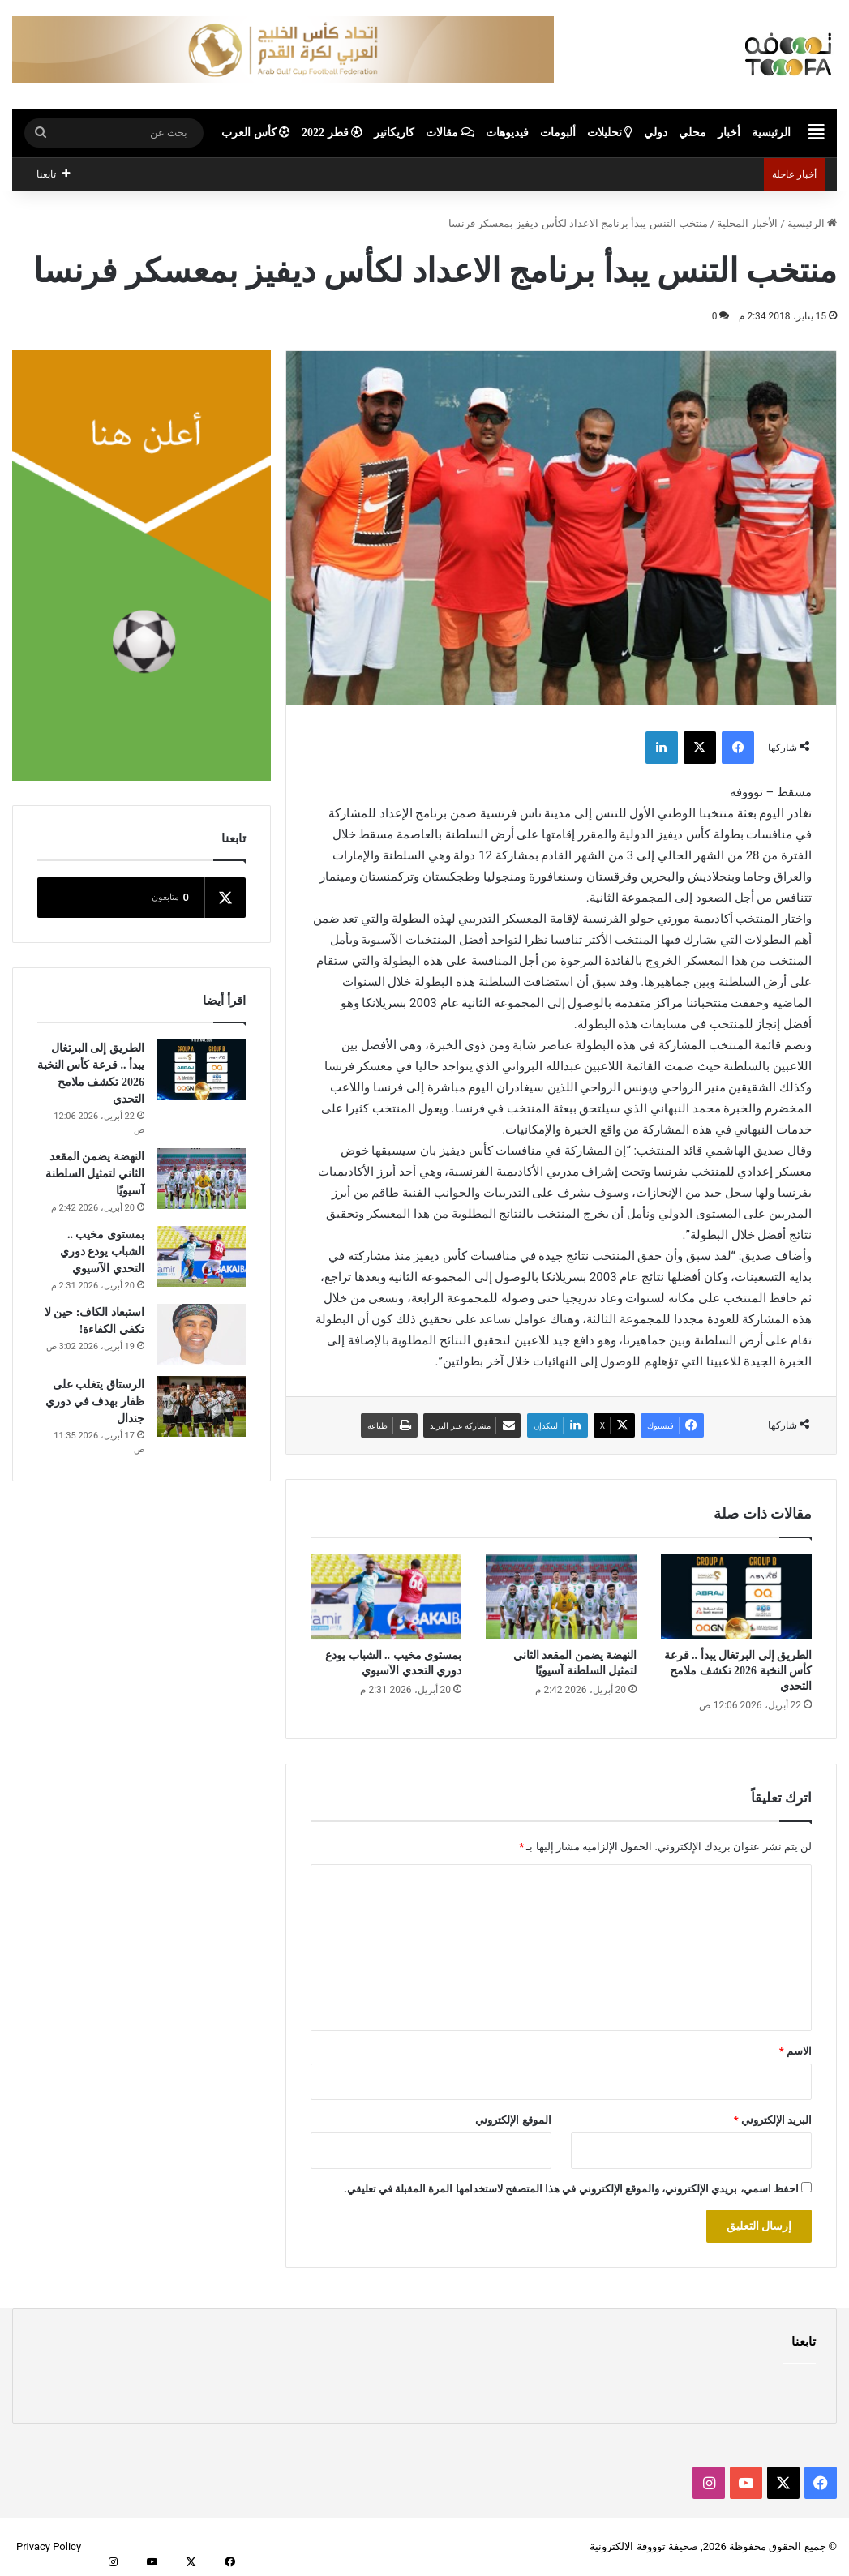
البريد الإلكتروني (773, 2120)
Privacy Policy (48, 2546)
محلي (692, 132)
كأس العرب (255, 132)
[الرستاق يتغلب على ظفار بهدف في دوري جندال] (201, 1406)
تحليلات (610, 132)
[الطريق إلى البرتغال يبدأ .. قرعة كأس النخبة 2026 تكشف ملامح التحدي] (736, 1596)
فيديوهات (507, 132)
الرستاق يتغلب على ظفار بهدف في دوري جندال (94, 1401)
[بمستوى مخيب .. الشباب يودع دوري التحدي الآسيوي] (386, 1596)
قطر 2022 (332, 132)
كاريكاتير (394, 132)
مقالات (450, 132)
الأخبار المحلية (747, 223)
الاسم (795, 2051)
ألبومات (558, 132)
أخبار (729, 132)
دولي (655, 132)
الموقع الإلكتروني (513, 2120)
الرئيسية (771, 132)
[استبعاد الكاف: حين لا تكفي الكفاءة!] (201, 1334)
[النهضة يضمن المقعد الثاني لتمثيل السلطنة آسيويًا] (561, 1596)
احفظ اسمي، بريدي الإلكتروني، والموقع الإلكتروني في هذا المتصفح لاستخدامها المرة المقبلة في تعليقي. (571, 2189)
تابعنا (803, 2341)
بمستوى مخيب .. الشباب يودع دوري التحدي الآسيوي (102, 1251)
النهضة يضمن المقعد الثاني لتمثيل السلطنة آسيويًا (94, 1174)
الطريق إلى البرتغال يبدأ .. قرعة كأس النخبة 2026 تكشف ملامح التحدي (738, 1670)
